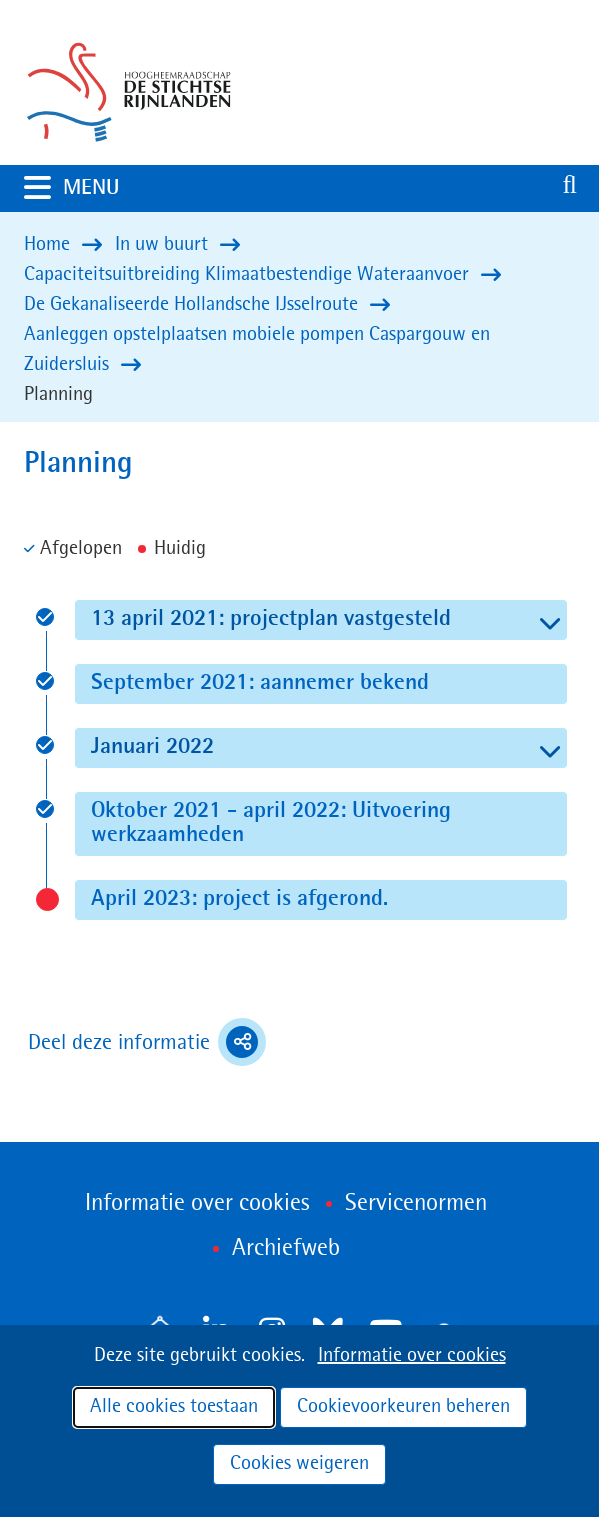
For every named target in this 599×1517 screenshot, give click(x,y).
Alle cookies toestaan (174, 1407)
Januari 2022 (203, 747)
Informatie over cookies (412, 1356)
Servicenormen (416, 1204)
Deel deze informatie (147, 1042)
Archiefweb (286, 1249)
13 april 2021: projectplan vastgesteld (322, 619)
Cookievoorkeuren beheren (403, 1407)
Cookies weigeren (299, 1464)
